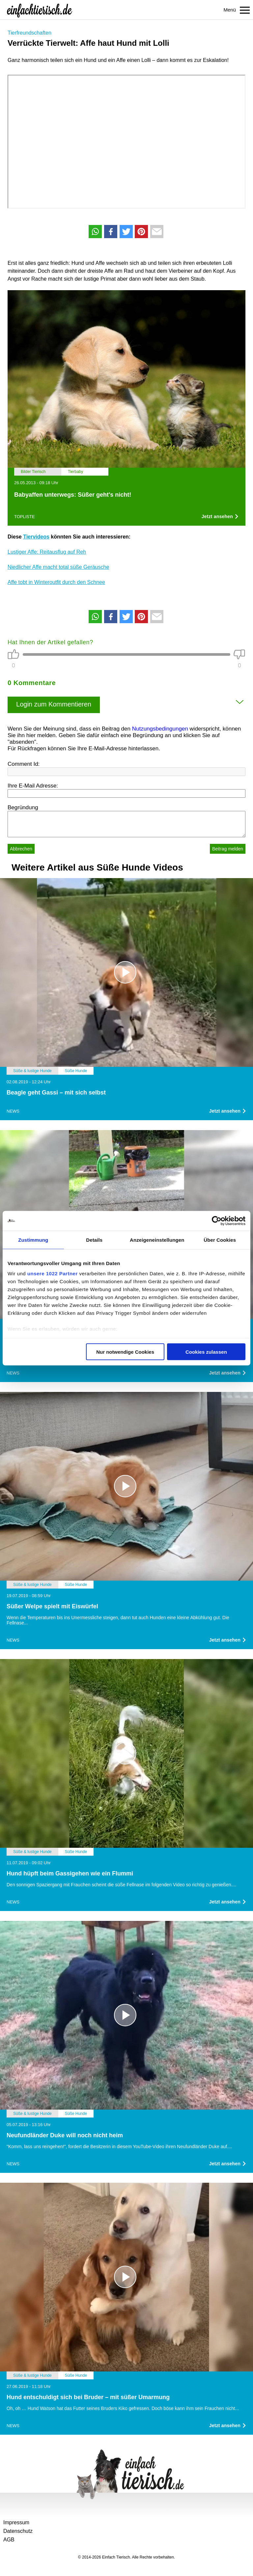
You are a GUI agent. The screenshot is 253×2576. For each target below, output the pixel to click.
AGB (8, 2539)
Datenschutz (18, 2531)
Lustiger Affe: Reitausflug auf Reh (47, 552)
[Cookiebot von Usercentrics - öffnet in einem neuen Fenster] (216, 1221)
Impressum (16, 2522)
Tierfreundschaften (29, 33)
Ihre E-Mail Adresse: (33, 786)
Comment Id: (24, 764)
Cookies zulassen (206, 1351)
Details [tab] (94, 1239)
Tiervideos (36, 537)
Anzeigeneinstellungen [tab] (157, 1239)
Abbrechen (21, 848)
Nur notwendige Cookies (125, 1351)
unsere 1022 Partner (52, 1273)
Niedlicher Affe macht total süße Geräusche (58, 567)
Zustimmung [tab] (33, 1239)
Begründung (23, 807)
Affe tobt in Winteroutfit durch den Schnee (56, 582)
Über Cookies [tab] (220, 1239)
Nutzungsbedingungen (160, 729)
